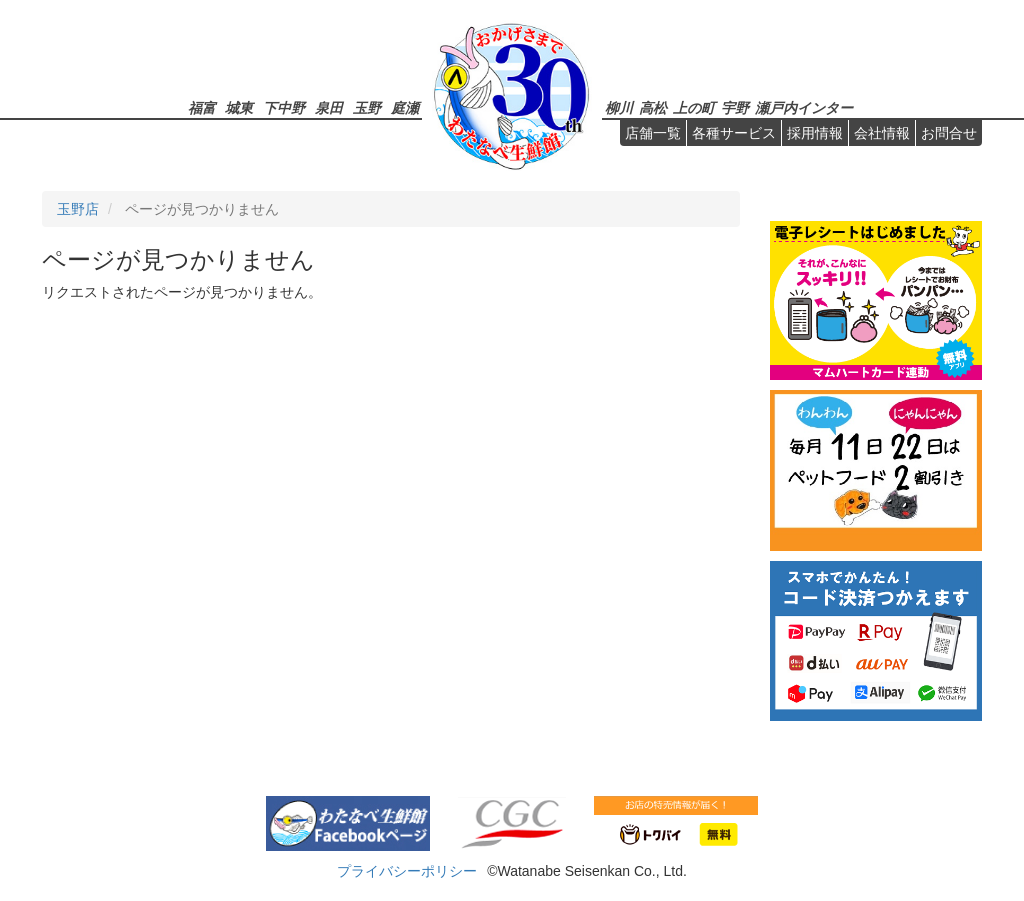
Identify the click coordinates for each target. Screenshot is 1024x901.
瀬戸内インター (804, 107)
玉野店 (78, 209)
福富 (202, 107)
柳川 (619, 107)
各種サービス (734, 133)
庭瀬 (405, 107)
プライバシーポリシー (407, 871)
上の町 (694, 107)
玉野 (367, 107)
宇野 (735, 107)
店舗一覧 (653, 133)
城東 (239, 107)
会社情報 (882, 133)
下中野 (284, 107)
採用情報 (815, 133)
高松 (653, 107)
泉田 (329, 107)
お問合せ (949, 133)
